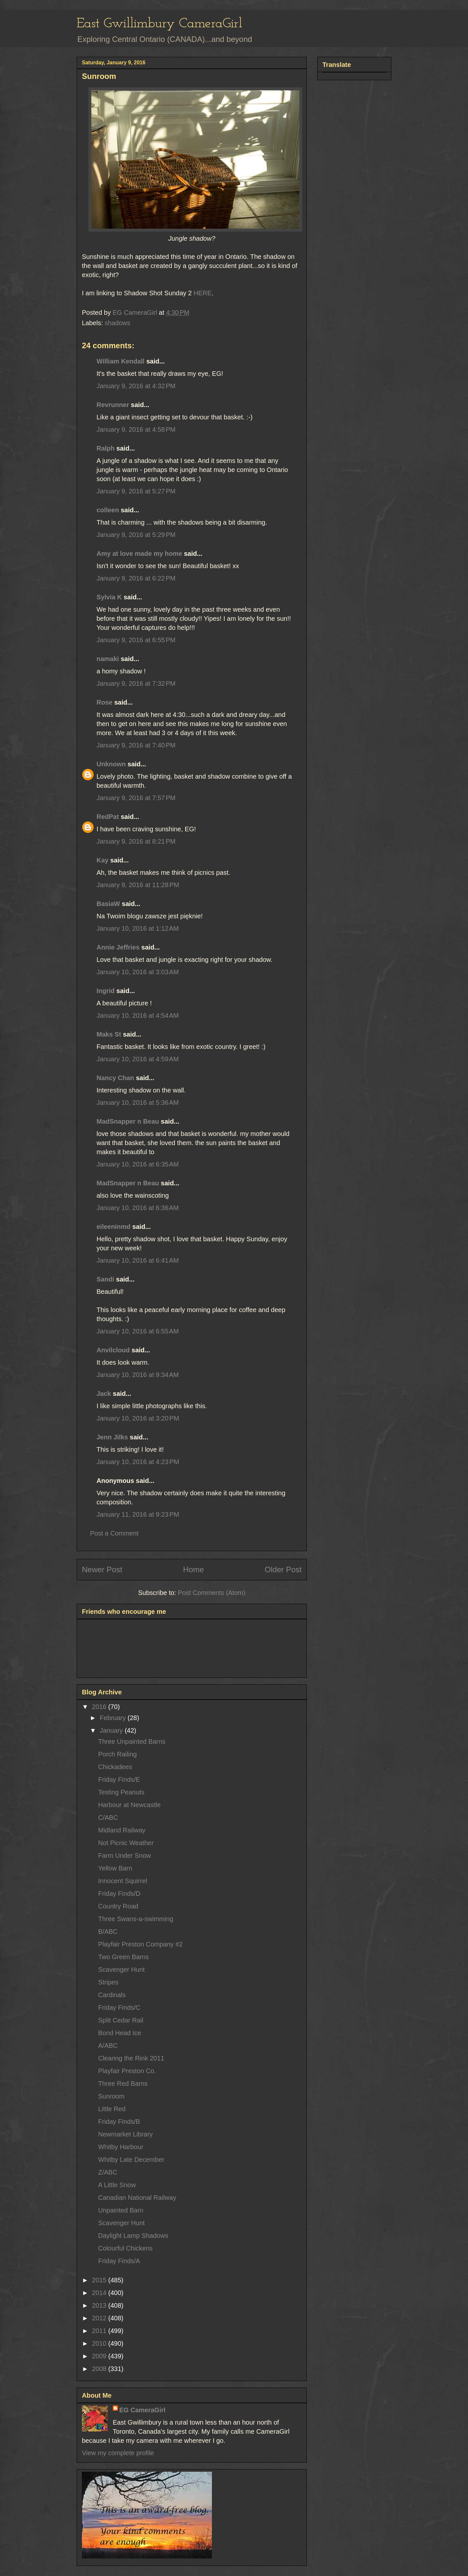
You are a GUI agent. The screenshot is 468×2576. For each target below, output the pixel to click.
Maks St (109, 1034)
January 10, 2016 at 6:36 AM (138, 1207)
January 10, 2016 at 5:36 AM (138, 1102)
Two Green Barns (123, 1956)
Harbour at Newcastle (129, 1804)
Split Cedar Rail (120, 2020)
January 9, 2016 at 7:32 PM (136, 683)
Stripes (108, 1982)
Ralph (106, 448)
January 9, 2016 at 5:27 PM (136, 491)
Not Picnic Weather (126, 1842)
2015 (100, 2280)
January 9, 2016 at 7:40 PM (136, 745)
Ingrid (106, 990)
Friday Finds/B (119, 2121)
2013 (100, 2305)
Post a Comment (114, 1533)
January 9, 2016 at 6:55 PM (136, 640)
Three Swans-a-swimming (135, 1918)
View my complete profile (118, 2452)
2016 (100, 1706)
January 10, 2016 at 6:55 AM (138, 1331)
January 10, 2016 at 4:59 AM (138, 1059)
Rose (104, 702)
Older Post (283, 1569)
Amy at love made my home (139, 553)
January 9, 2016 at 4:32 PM (136, 385)
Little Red (112, 2108)
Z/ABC (107, 2172)
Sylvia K (109, 597)
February (114, 1717)
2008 (100, 2368)
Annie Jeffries (118, 947)
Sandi (105, 1279)
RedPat (108, 816)
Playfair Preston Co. (127, 2070)
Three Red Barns (123, 2083)
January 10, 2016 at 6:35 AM (138, 1164)
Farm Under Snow (124, 1855)
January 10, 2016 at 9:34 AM (138, 1374)
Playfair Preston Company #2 (140, 1944)
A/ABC (108, 2045)
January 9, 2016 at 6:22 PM (136, 578)
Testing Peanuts (121, 1792)
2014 (100, 2292)
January (112, 1730)
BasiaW (108, 903)
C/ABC (108, 1817)
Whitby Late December (131, 2159)
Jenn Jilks (112, 1437)
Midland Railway (122, 1830)
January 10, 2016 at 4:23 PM (138, 1461)
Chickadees (115, 1766)
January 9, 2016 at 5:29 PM (136, 534)
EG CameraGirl (142, 2410)
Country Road (118, 1906)
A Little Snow (117, 2184)
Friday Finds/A (119, 2260)
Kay (103, 860)
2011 (100, 2330)
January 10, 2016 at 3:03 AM (138, 972)
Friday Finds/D (119, 1893)
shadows (117, 322)
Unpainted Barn (120, 2210)
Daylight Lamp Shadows (133, 2235)
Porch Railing (117, 1754)
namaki (108, 658)
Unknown (111, 764)
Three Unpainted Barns (131, 1741)
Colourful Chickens (125, 2248)
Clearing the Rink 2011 (131, 2058)
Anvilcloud (113, 1350)
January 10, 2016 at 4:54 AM (138, 1015)
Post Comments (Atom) (211, 1592)
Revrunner (113, 404)
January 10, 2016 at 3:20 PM (138, 1418)
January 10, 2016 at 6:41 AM (138, 1260)
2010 (100, 2343)
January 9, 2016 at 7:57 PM (136, 797)
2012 (100, 2318)
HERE (203, 293)
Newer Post (102, 1569)
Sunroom (111, 2096)
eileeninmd (113, 1226)
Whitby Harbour (120, 2146)
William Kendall (121, 361)
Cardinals (111, 1994)
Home (193, 1569)
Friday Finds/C (119, 2007)
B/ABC (108, 1931)
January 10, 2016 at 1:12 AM (138, 928)
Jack (104, 1393)
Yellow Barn (115, 1868)
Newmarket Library (125, 2134)
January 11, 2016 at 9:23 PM (138, 1514)
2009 (100, 2356)
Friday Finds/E (119, 1779)
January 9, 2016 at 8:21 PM (136, 841)
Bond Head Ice (119, 2032)
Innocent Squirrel (122, 1880)
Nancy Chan (115, 1077)
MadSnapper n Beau (128, 1121)
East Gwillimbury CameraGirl (159, 24)
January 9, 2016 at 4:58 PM (136, 429)
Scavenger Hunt (121, 1969)
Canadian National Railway (137, 2197)
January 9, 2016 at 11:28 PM (138, 884)
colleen (108, 510)
